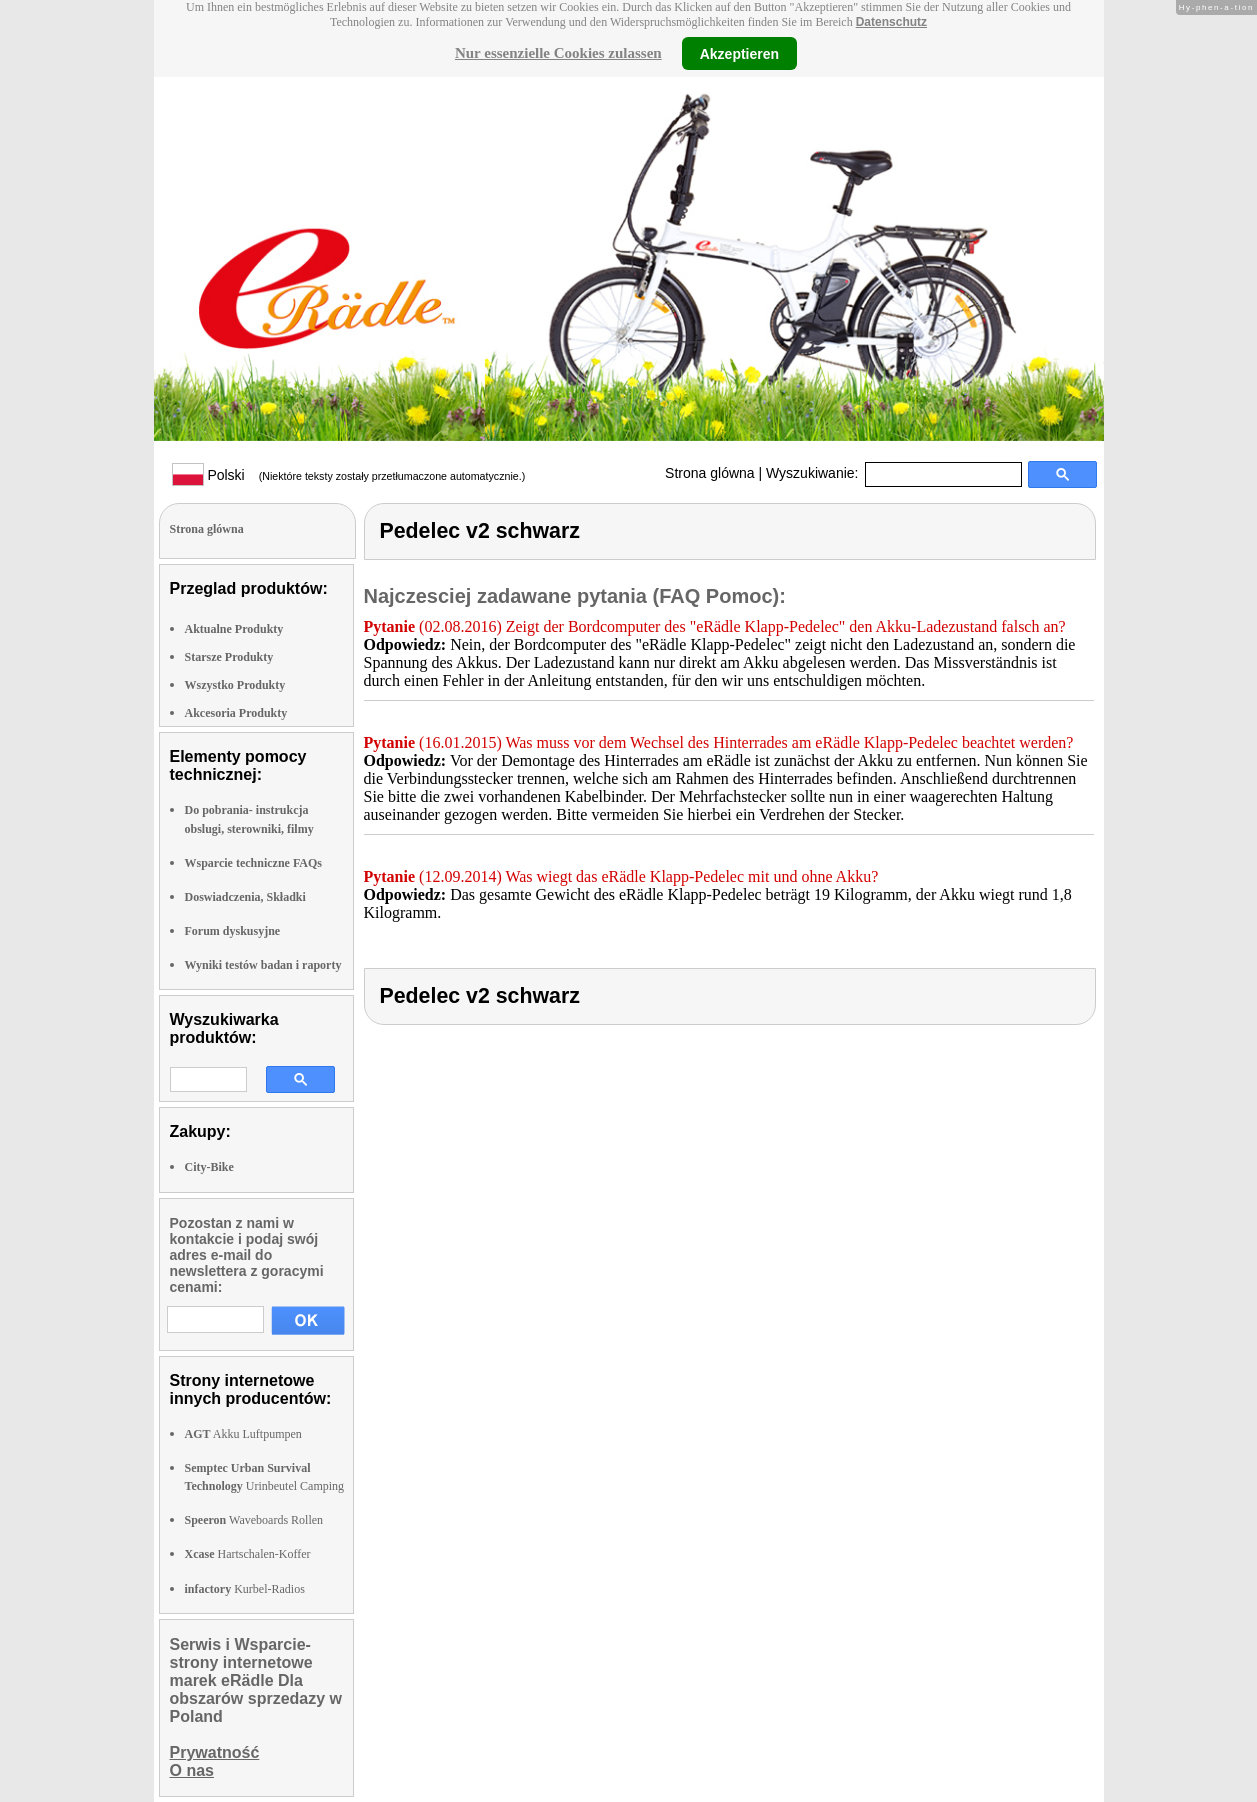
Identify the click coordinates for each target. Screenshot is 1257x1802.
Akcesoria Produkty (236, 713)
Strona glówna (710, 473)
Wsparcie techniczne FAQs (254, 863)
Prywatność (215, 1752)
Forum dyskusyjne (233, 931)
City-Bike (209, 1167)
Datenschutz (891, 22)
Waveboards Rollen (254, 1520)
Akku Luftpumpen (243, 1434)
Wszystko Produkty (235, 685)
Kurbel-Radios (245, 1589)
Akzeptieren (739, 53)
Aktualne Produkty (234, 629)
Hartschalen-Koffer (248, 1554)
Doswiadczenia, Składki (245, 897)
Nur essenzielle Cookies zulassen (558, 53)
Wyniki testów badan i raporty (263, 965)
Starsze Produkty (229, 657)
